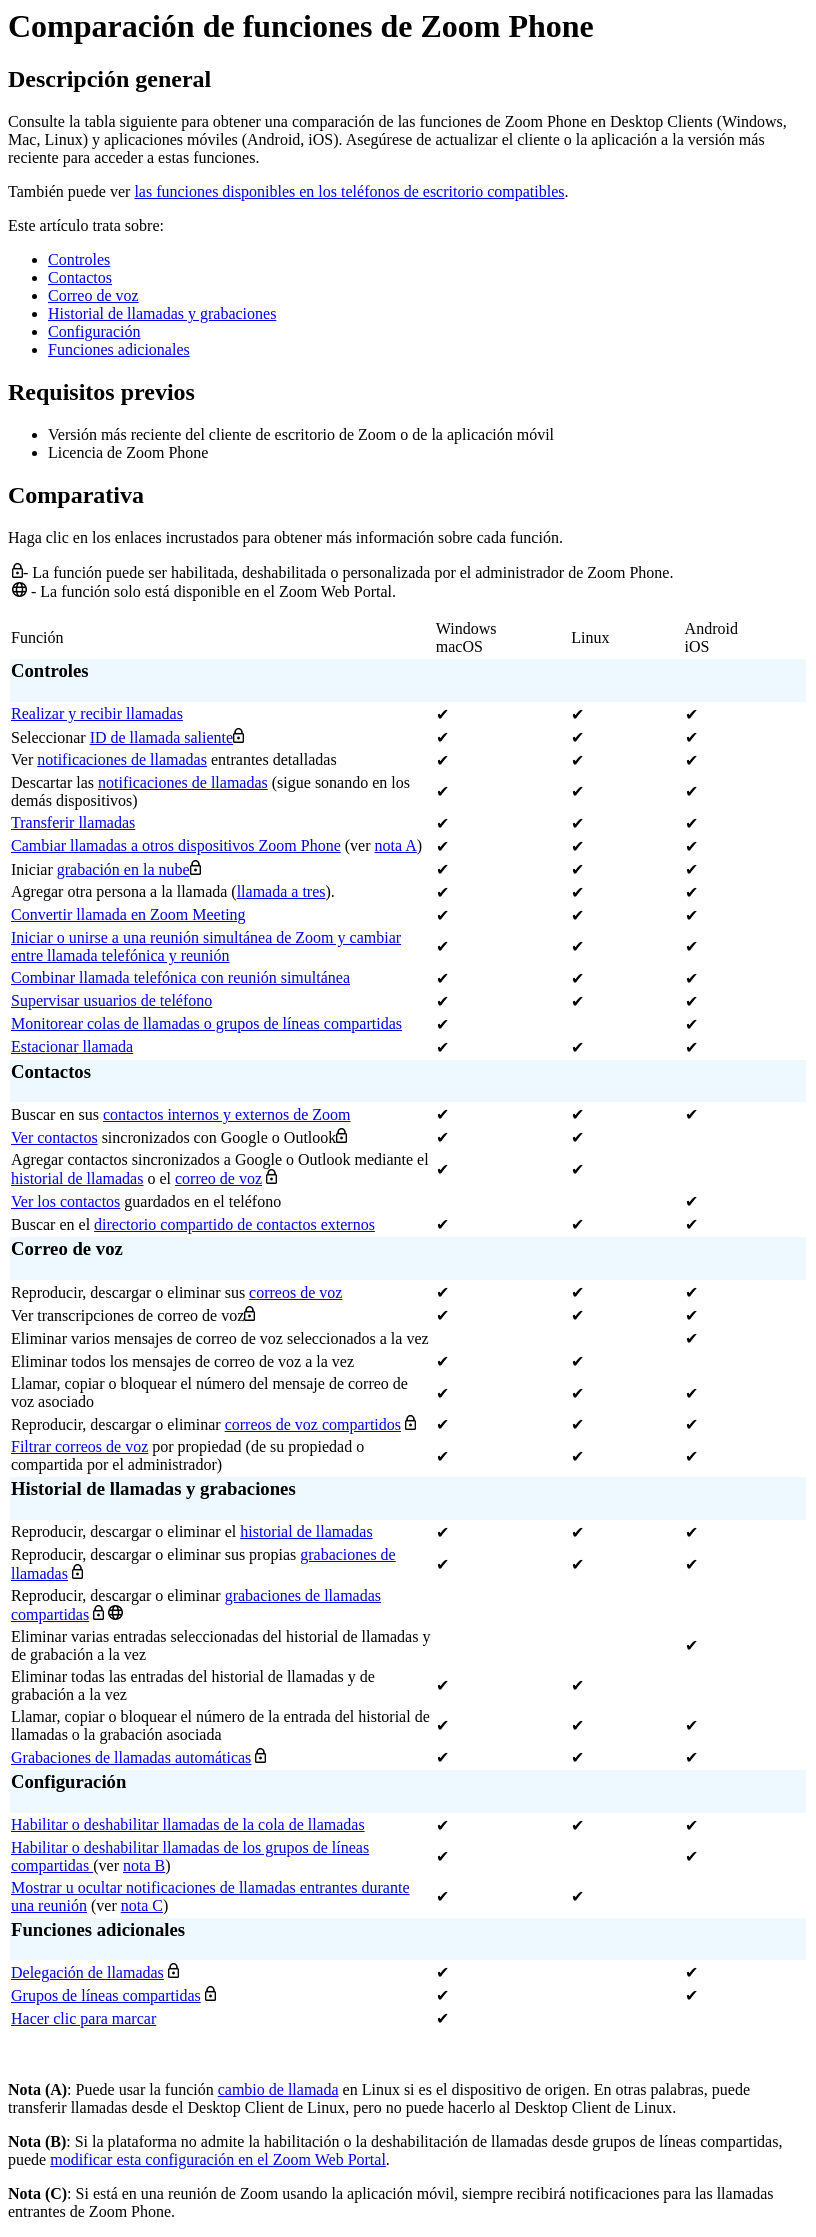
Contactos (80, 277)
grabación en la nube (123, 869)
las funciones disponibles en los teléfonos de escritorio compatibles (349, 191)
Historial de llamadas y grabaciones (162, 313)
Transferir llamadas (73, 822)
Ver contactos (54, 1137)
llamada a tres (281, 891)
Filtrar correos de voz (79, 1446)
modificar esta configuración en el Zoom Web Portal (218, 2159)
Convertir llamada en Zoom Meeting (128, 914)
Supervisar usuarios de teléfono (111, 1000)
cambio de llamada (278, 2089)
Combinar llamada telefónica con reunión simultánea (180, 977)
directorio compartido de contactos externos (234, 1224)
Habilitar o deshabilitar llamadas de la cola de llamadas (188, 1824)
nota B (144, 1865)
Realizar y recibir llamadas (97, 713)
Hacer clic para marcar (83, 2018)
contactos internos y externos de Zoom (227, 1114)
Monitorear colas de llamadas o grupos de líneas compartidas (206, 1023)
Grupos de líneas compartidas (106, 1995)
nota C (142, 1905)
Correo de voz (93, 295)
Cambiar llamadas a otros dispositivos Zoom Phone (176, 845)
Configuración (94, 331)
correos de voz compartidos (313, 1424)
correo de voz (218, 1178)
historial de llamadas (77, 1178)
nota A (396, 845)
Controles (79, 259)
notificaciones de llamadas (122, 759)
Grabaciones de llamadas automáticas (131, 1757)
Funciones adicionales (119, 349)
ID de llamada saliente (162, 737)
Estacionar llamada (72, 1046)
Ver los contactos (65, 1201)
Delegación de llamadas (87, 1972)
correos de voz (295, 1292)
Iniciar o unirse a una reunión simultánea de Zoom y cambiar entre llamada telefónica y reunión (206, 946)
